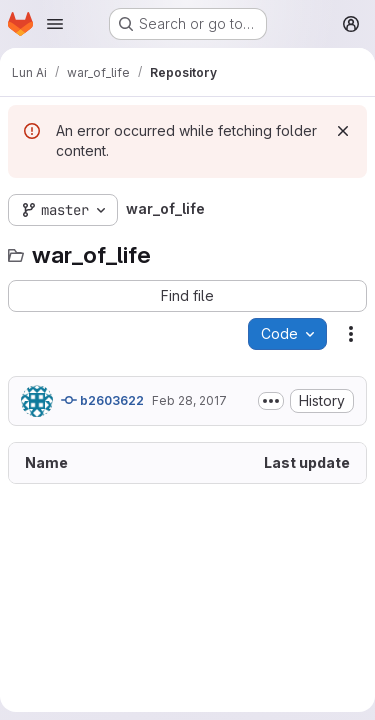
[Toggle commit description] (271, 401)
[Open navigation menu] (55, 24)
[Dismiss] (343, 131)
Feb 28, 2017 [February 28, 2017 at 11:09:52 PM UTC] (189, 400)
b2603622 (102, 400)
